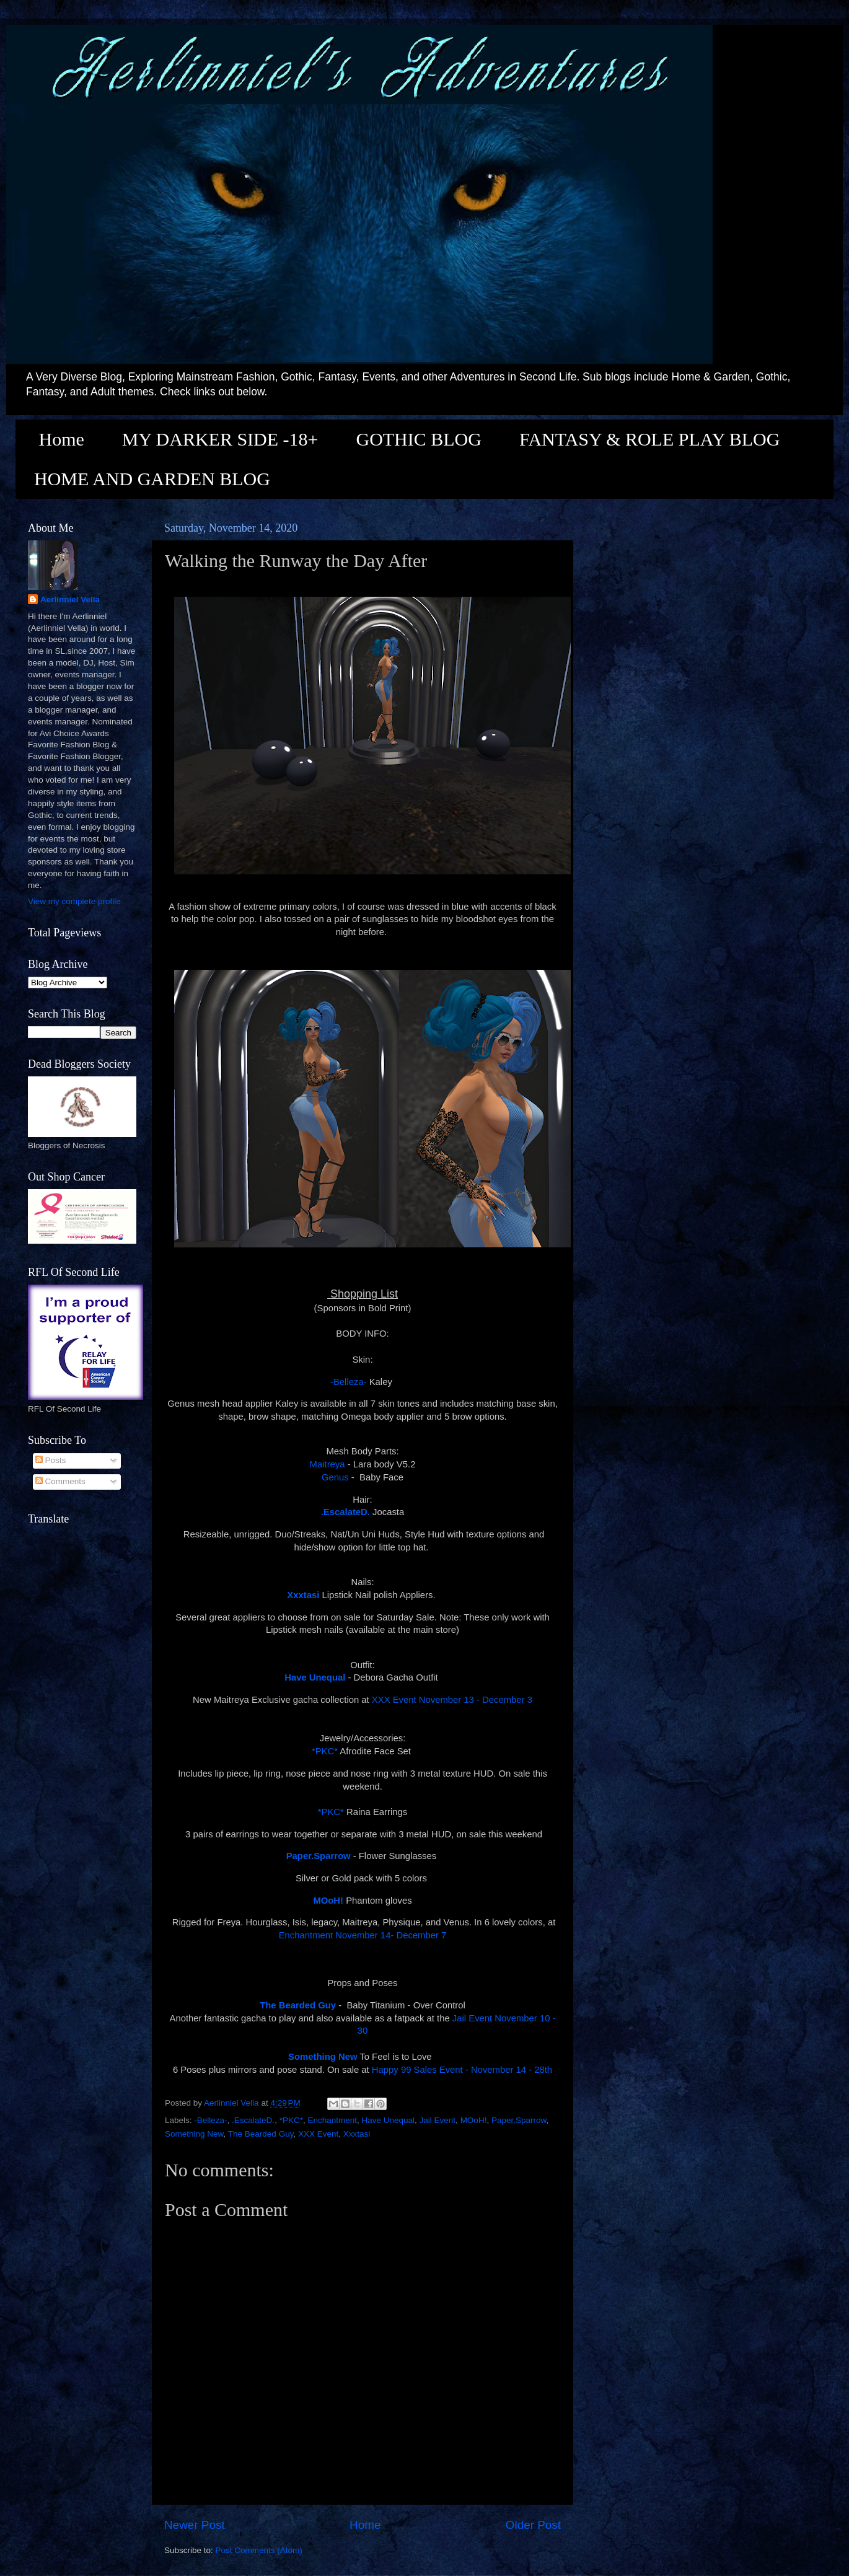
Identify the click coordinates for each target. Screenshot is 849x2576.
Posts (50, 1460)
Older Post (533, 2524)
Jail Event (438, 2120)
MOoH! (473, 2120)
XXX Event (318, 2134)
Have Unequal (388, 2120)
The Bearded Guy (261, 2134)
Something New (194, 2134)
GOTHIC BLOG (419, 439)
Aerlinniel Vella (70, 599)
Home (61, 439)
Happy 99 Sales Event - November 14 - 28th (462, 2070)
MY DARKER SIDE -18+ (220, 439)
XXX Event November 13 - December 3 (452, 1700)
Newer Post (194, 2524)
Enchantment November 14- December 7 (363, 1935)
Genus (335, 1477)
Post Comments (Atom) (259, 2550)
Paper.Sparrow (318, 1856)
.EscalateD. (253, 2120)
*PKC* (325, 1751)
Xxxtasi (357, 2134)
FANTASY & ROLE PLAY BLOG (649, 439)
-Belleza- (348, 1382)
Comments (60, 1481)
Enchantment (332, 2120)
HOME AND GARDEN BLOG (152, 478)
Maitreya (327, 1464)
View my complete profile (74, 901)
